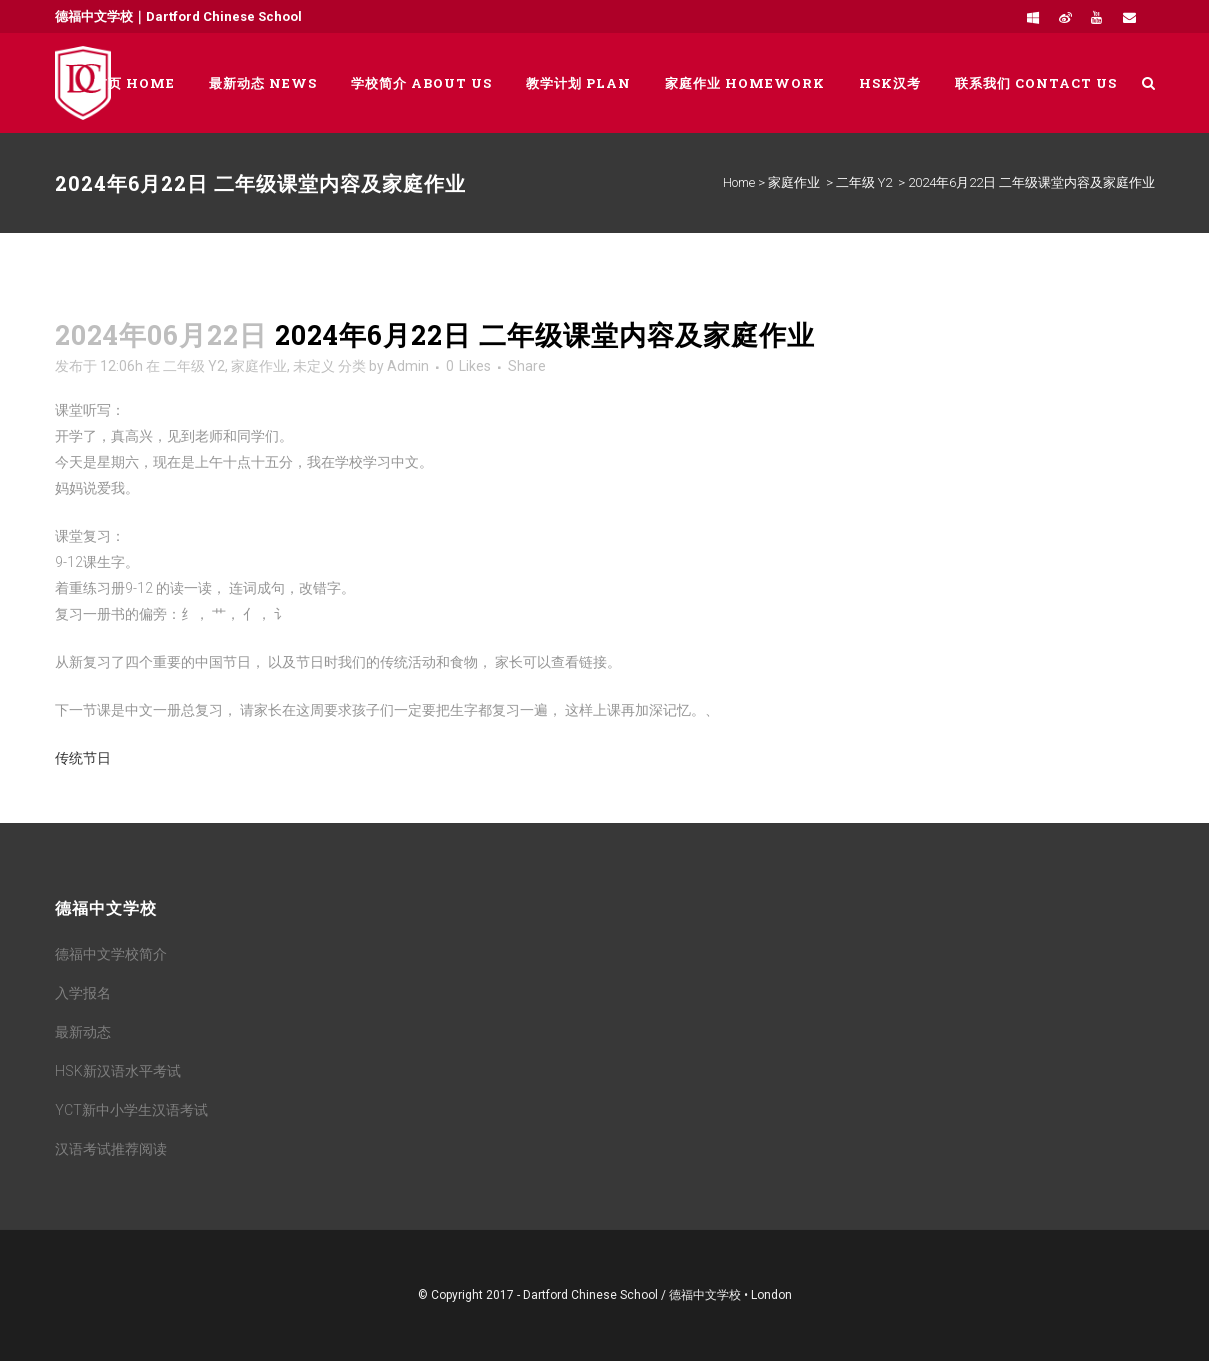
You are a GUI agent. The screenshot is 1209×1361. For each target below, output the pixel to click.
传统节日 (83, 758)
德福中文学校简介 (111, 954)
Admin (408, 366)
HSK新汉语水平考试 (118, 1071)
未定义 (314, 366)
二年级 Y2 (864, 182)
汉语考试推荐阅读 (111, 1149)
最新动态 (83, 1032)
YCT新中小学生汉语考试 (131, 1110)
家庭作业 (794, 182)
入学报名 (83, 993)
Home (739, 182)
